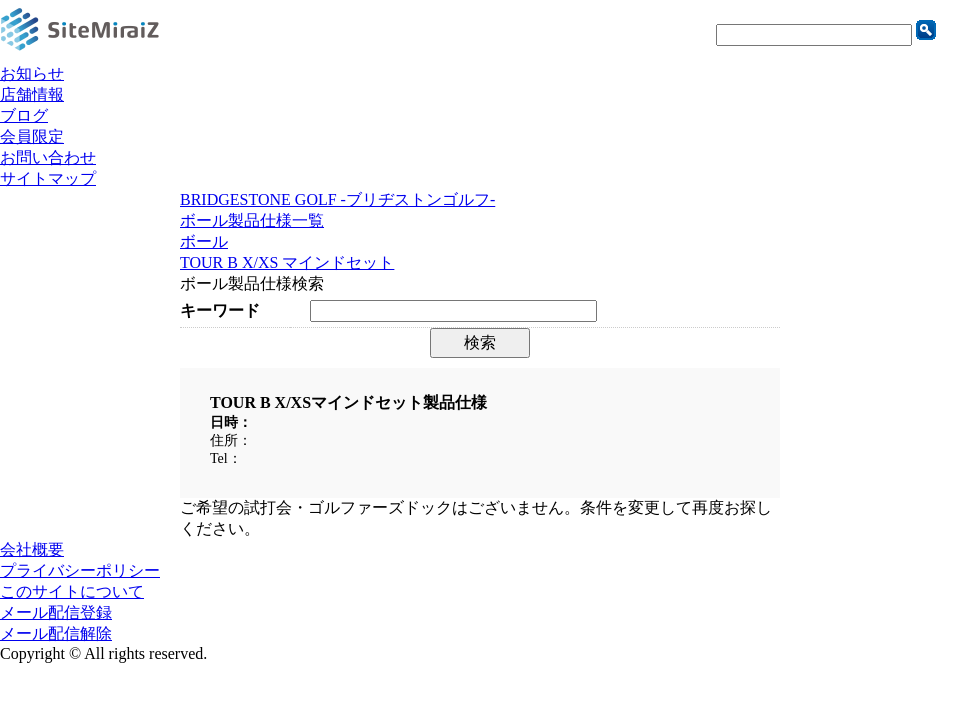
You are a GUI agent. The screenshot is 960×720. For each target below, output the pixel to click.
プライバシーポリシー (80, 570)
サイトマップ (48, 178)
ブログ (24, 115)
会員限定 (32, 136)
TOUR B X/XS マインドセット (287, 262)
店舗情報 (32, 94)
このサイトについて (72, 591)
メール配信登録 (56, 612)
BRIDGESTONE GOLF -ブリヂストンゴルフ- (337, 199)
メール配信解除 (56, 633)
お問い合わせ (48, 157)
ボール (204, 241)
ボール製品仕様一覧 (252, 220)
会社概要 (32, 549)
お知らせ (32, 73)
